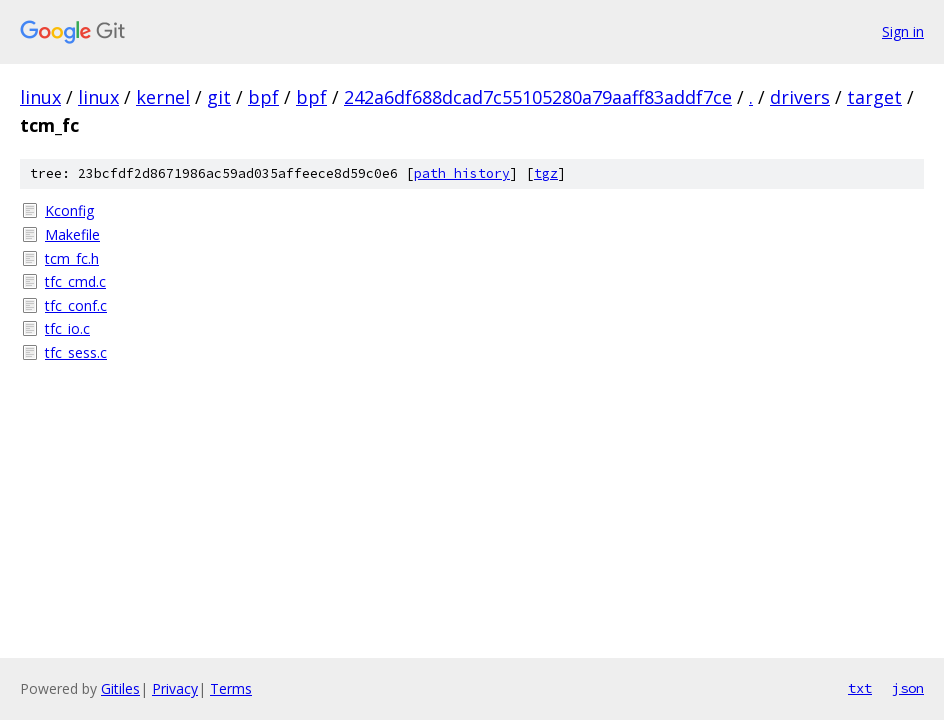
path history (462, 173)
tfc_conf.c (76, 305)
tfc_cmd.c (75, 281)
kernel (163, 97)
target (874, 97)
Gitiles (120, 688)
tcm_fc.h (72, 258)
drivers (800, 97)
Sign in (903, 31)
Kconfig (69, 210)
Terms (231, 688)
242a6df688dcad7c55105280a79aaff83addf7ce (538, 97)
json (908, 688)
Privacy (175, 688)
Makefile (72, 234)
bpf (263, 97)
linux (40, 97)
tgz (546, 173)
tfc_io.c (67, 328)
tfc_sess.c (76, 352)
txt (860, 688)
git (219, 97)
